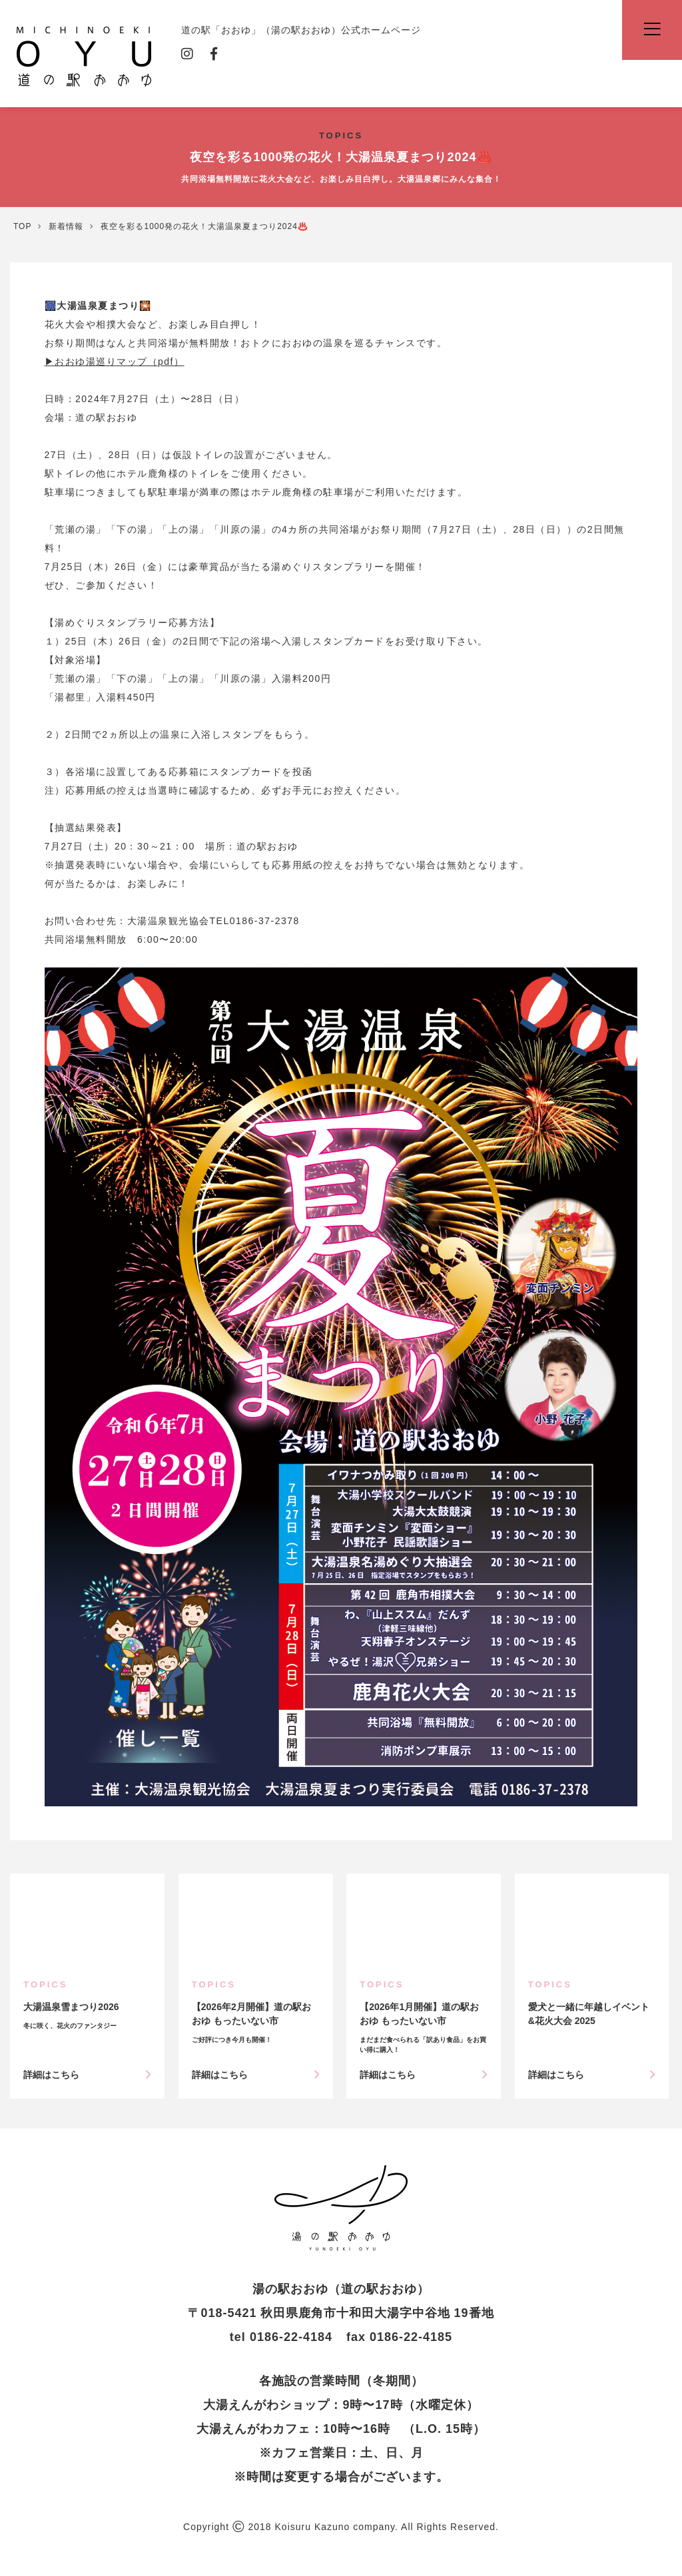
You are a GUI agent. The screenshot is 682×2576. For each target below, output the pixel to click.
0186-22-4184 (291, 2337)
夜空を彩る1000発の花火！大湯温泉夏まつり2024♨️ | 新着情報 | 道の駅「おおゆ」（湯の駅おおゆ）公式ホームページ (341, 2207)
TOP (22, 226)
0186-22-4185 (411, 2337)
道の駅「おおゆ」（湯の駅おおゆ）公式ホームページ (84, 55)
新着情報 (66, 226)
